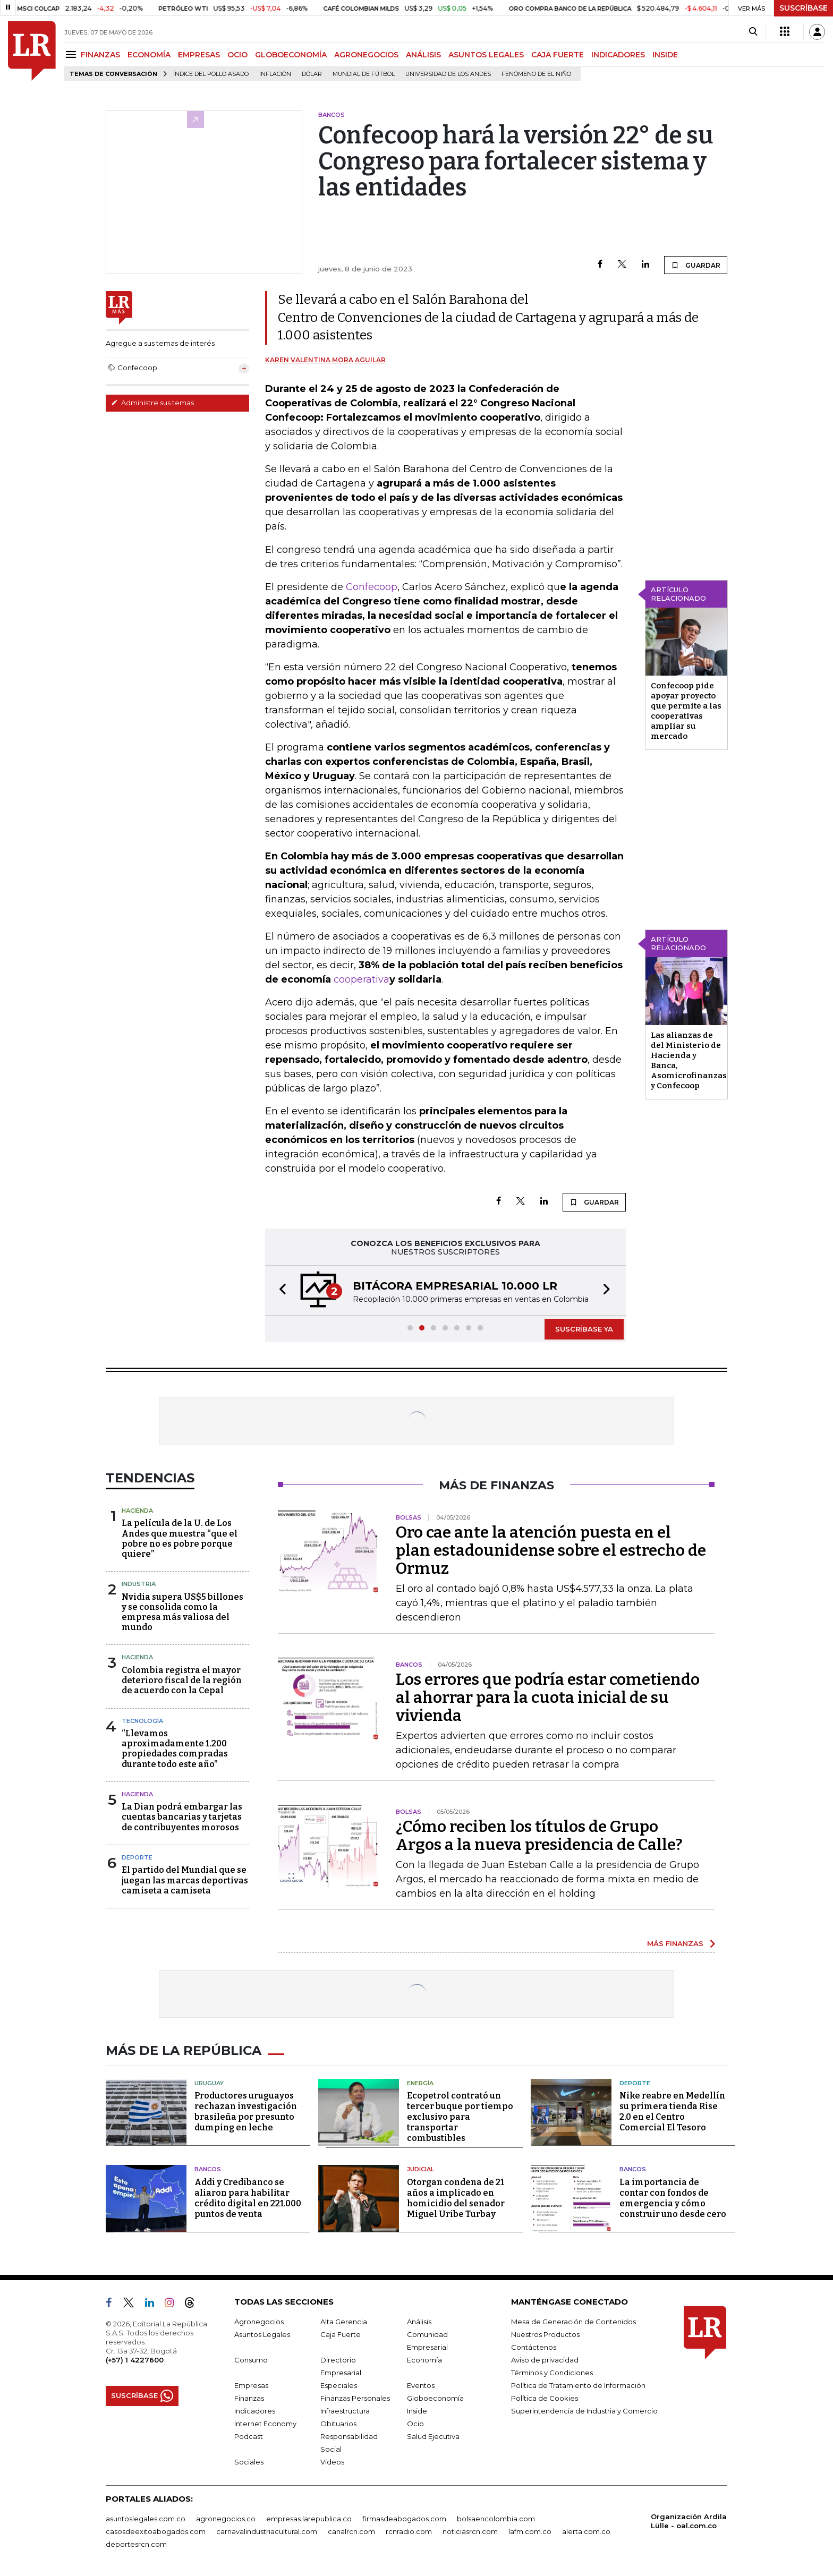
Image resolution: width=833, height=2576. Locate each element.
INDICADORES (618, 54)
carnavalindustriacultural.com (266, 2531)
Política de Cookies (544, 2398)
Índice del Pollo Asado (211, 74)
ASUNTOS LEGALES (486, 54)
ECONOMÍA (149, 54)
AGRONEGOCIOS (366, 54)
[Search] (753, 32)
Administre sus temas (152, 402)
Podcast (248, 2436)
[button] (279, 1290)
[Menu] (72, 54)
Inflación (275, 74)
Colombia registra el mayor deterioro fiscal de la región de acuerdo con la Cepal (182, 1680)
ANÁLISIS (423, 54)
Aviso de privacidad (545, 2360)
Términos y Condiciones (552, 2372)
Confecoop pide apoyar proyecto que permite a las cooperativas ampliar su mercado (686, 711)
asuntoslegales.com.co (145, 2518)
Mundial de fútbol (364, 74)
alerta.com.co (586, 2531)
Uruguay (209, 2083)
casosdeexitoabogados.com (156, 2531)
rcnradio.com (409, 2531)
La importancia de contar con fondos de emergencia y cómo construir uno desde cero (672, 2198)
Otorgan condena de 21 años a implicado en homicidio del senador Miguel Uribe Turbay (456, 2198)
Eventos (421, 2385)
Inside (417, 2411)
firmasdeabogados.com (404, 2518)
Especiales (338, 2385)
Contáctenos (533, 2347)
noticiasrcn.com (470, 2531)
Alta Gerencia (343, 2321)
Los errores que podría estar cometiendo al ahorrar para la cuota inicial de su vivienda (548, 1697)
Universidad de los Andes (448, 74)
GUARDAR (695, 265)
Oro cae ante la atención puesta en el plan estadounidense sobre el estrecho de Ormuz (551, 1550)
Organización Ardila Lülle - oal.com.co (689, 2521)
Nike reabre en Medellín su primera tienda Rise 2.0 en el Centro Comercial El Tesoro (672, 2112)
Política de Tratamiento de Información (578, 2385)
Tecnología (142, 1721)
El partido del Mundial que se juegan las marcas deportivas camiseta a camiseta (185, 1880)
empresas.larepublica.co (309, 2518)
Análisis (419, 2321)
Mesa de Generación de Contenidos (573, 2321)
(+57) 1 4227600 (135, 2360)
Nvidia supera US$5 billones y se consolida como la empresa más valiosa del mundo (182, 1612)
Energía (420, 2083)
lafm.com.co (529, 2531)
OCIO (237, 54)
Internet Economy (265, 2423)
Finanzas (249, 2398)
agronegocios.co (226, 2518)
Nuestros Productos (545, 2334)
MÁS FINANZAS (675, 1943)
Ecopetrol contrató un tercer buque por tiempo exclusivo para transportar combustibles (460, 2117)
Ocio (415, 2423)
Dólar (312, 74)
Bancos (207, 2169)
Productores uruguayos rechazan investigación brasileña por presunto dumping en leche (245, 2112)
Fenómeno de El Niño (536, 74)
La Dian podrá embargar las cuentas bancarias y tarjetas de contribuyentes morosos (182, 1817)
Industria (139, 1584)
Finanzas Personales (355, 2398)
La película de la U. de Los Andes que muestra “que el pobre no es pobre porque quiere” (179, 1538)
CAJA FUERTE (557, 54)
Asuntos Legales (262, 2334)
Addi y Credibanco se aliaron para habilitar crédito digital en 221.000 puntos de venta (247, 2198)
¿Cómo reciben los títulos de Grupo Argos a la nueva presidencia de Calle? (539, 1835)
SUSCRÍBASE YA (584, 1329)
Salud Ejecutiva (433, 2436)
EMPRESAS (199, 54)
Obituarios (338, 2423)
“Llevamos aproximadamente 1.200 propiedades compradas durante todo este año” (175, 1748)
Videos (332, 2462)
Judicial (420, 2169)
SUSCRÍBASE (803, 8)
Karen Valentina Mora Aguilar (325, 360)
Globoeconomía (435, 2398)
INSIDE (665, 54)
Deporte (137, 1857)
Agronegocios (259, 2321)
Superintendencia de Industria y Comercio (584, 2411)
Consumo (251, 2360)
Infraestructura (345, 2411)
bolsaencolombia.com (496, 2518)
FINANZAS (100, 54)
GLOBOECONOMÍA (291, 54)
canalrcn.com (351, 2531)
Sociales (249, 2462)
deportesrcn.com (136, 2544)
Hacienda (137, 1510)
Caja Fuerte (340, 2334)
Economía (424, 2360)
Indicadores (254, 2411)
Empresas (251, 2385)
